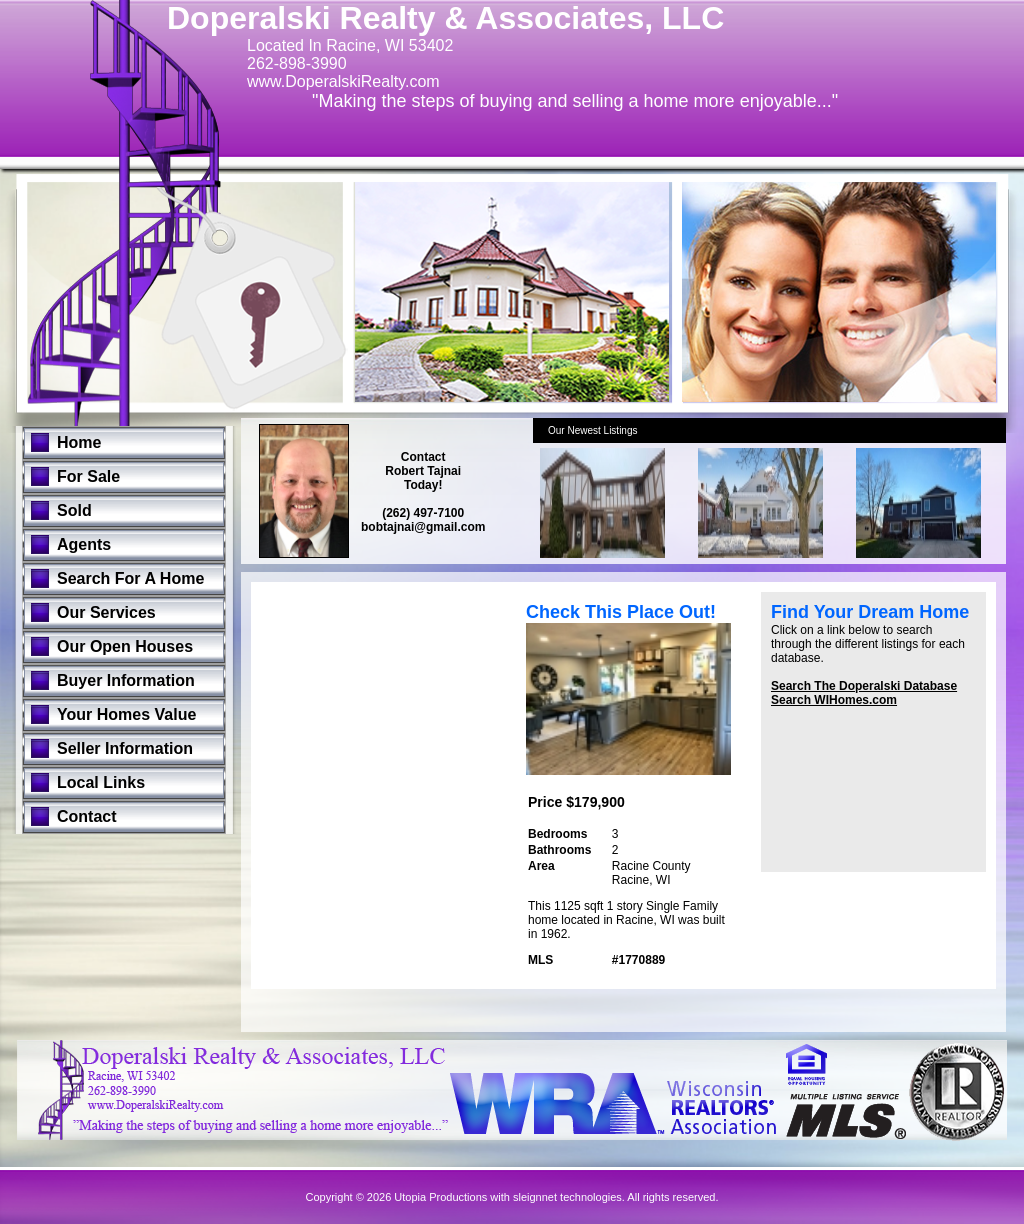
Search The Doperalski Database (864, 686)
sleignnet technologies (567, 1197)
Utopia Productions (440, 1197)
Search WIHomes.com (834, 700)
